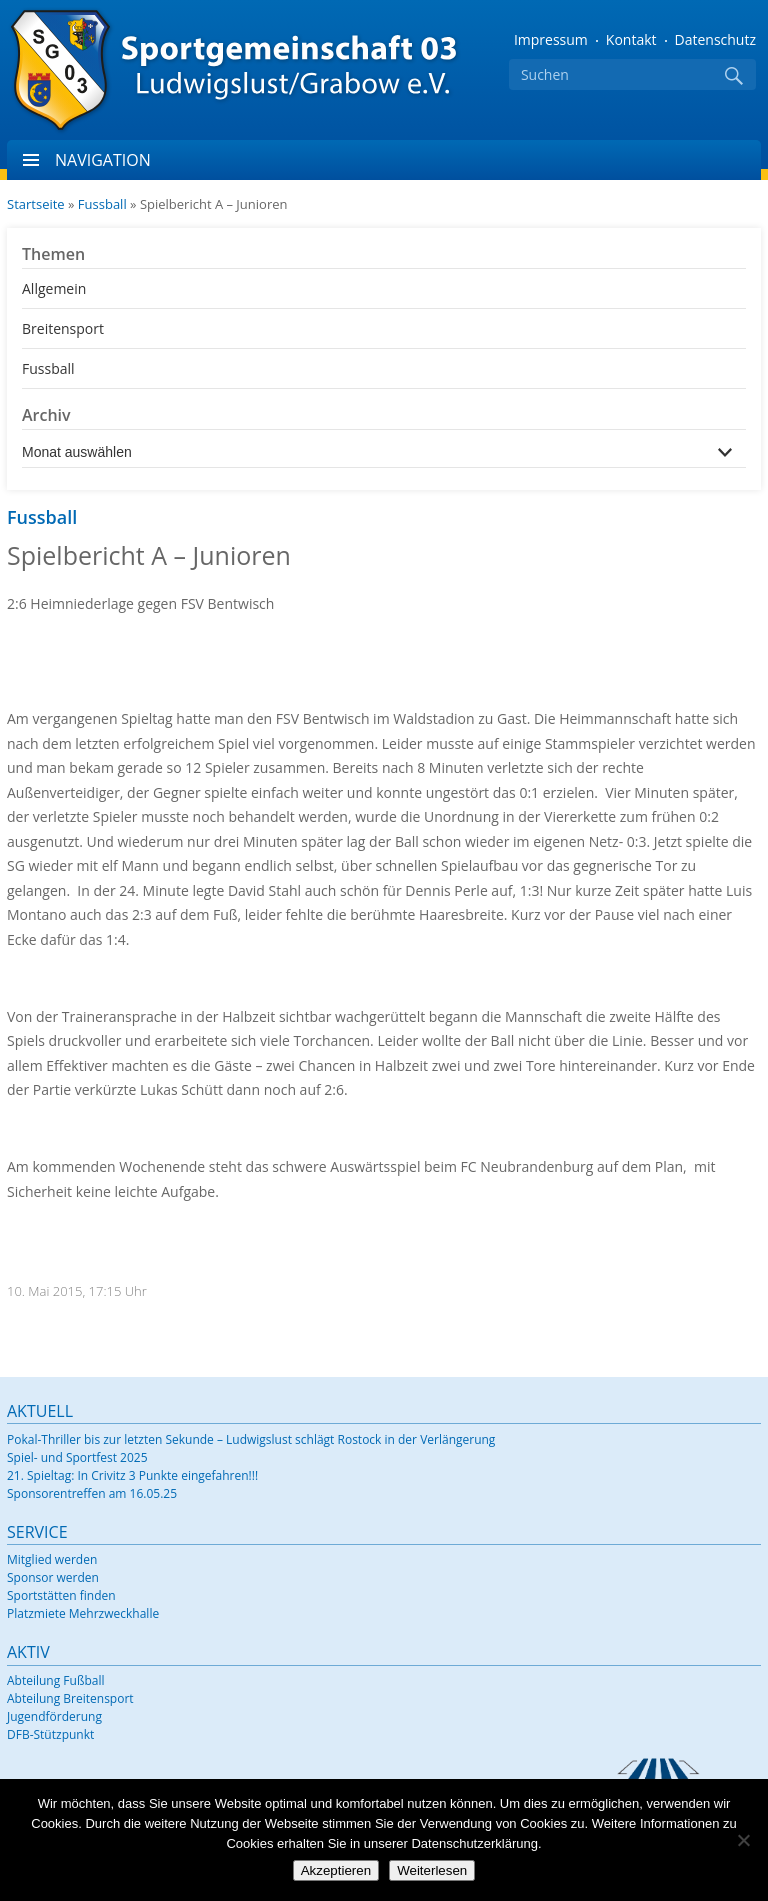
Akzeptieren (336, 1870)
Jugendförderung (54, 1716)
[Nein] (743, 1840)
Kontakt (631, 39)
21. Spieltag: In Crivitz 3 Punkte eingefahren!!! (132, 1475)
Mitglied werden (52, 1559)
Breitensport (63, 328)
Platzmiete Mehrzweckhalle (83, 1613)
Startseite (36, 204)
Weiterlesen (432, 1870)
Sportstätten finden (61, 1595)
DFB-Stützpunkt (50, 1734)
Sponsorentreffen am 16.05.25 (92, 1493)
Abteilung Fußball (55, 1680)
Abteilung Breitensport (70, 1698)
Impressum (551, 39)
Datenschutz (715, 39)
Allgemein (54, 288)
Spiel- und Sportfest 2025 (77, 1457)
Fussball (102, 204)
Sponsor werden (53, 1577)
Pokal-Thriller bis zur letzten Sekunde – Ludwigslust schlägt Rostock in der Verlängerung (251, 1439)
